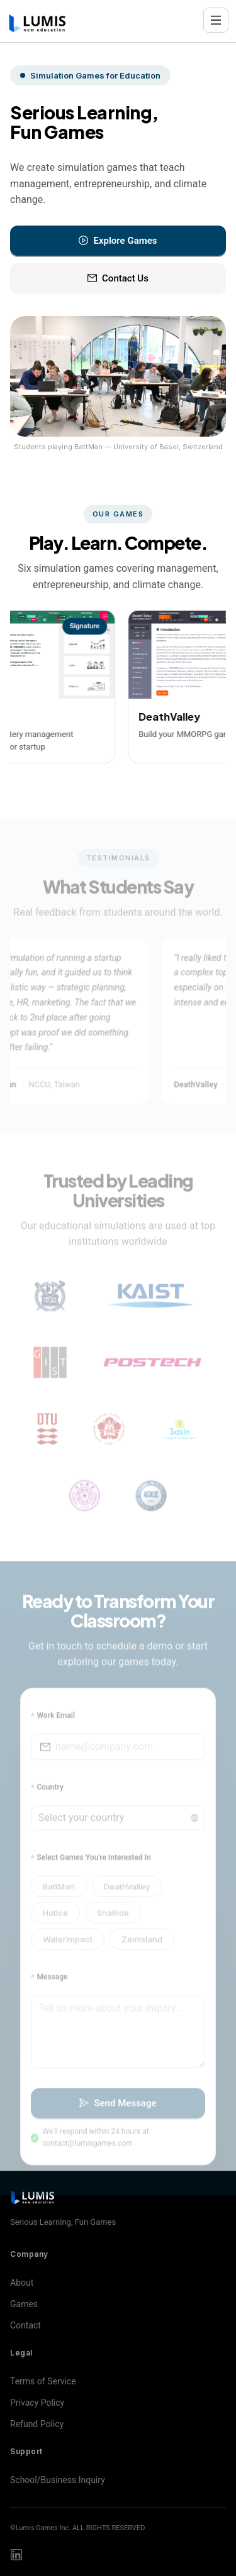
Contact (25, 2325)
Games (24, 2304)
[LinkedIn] (16, 2554)
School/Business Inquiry (57, 2480)
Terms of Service (43, 2381)
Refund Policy (37, 2424)
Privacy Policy (37, 2403)
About (21, 2283)
